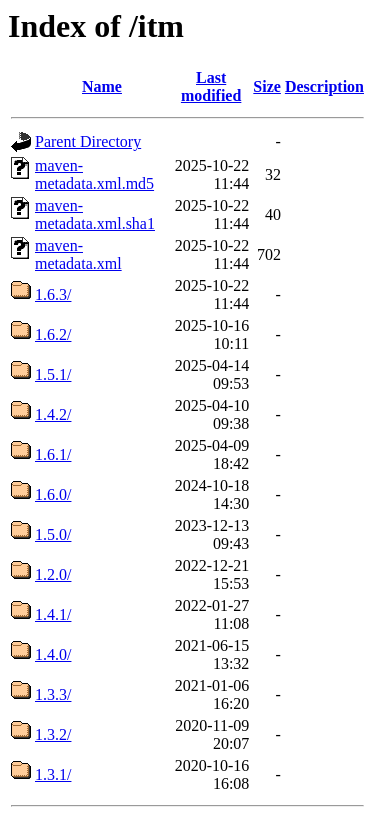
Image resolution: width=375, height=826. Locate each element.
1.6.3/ (53, 294)
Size (267, 86)
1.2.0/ (53, 574)
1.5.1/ (53, 374)
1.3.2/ (53, 734)
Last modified (211, 86)
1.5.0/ (53, 534)
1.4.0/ (53, 654)
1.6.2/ (53, 334)
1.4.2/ (53, 414)
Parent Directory (88, 141)
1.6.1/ (53, 454)
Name (102, 86)
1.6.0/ (53, 494)
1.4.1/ (53, 614)
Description (324, 86)
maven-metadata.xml (78, 254)
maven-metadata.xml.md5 (94, 174)
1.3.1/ (53, 774)
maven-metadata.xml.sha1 (95, 214)
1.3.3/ (53, 694)
